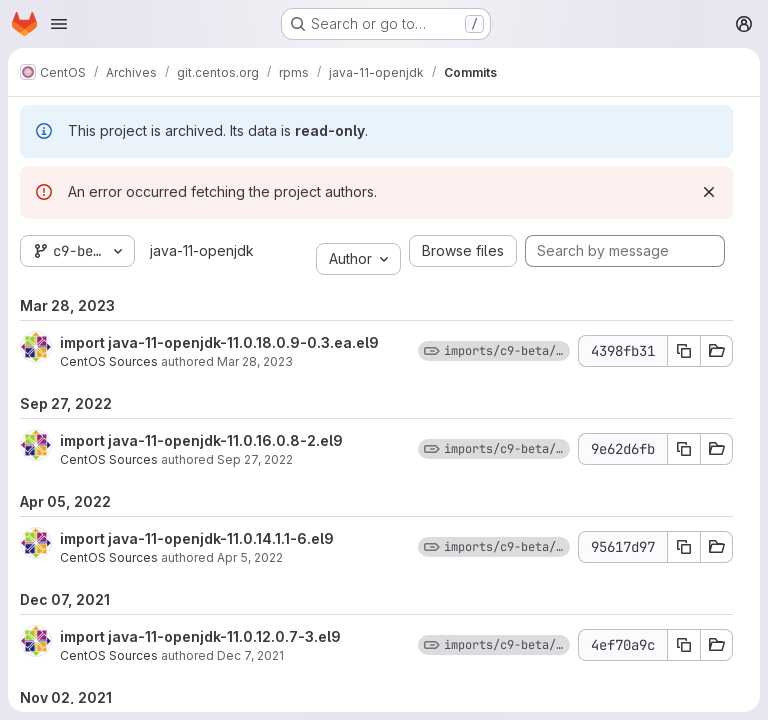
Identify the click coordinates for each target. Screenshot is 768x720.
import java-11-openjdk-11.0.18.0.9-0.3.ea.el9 (219, 342)
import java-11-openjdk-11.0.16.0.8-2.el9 (201, 440)
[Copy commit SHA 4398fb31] (684, 351)
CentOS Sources (109, 361)
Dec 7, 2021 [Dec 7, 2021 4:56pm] (250, 655)
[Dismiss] (709, 192)
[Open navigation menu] (59, 24)
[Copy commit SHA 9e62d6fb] (684, 449)
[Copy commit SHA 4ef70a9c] (684, 645)
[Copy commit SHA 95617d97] (684, 547)
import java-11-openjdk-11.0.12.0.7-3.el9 (200, 636)
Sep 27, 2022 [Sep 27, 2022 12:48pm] (255, 459)
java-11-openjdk (202, 250)
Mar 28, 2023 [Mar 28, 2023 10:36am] (255, 361)
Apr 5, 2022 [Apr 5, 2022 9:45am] (250, 557)
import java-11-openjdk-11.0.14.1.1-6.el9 (197, 538)
